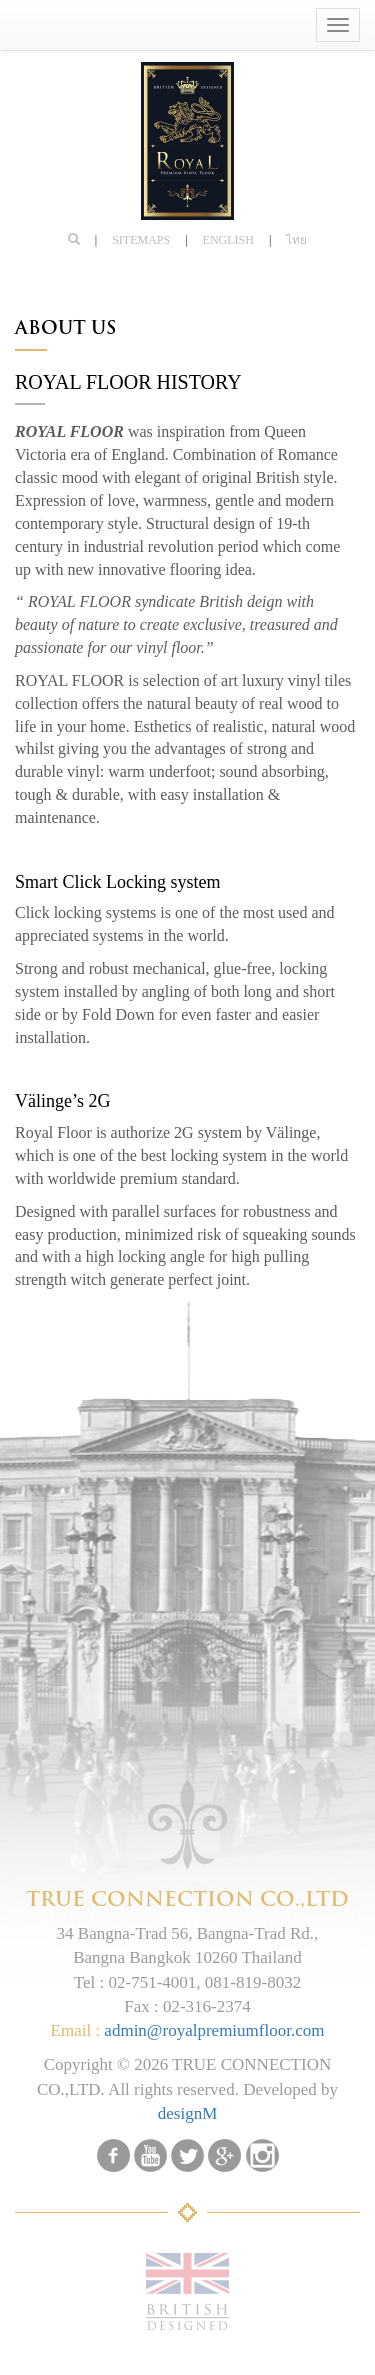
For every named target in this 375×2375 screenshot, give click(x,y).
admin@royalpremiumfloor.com (214, 2030)
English (228, 240)
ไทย (296, 240)
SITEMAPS (141, 240)
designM (188, 2113)
